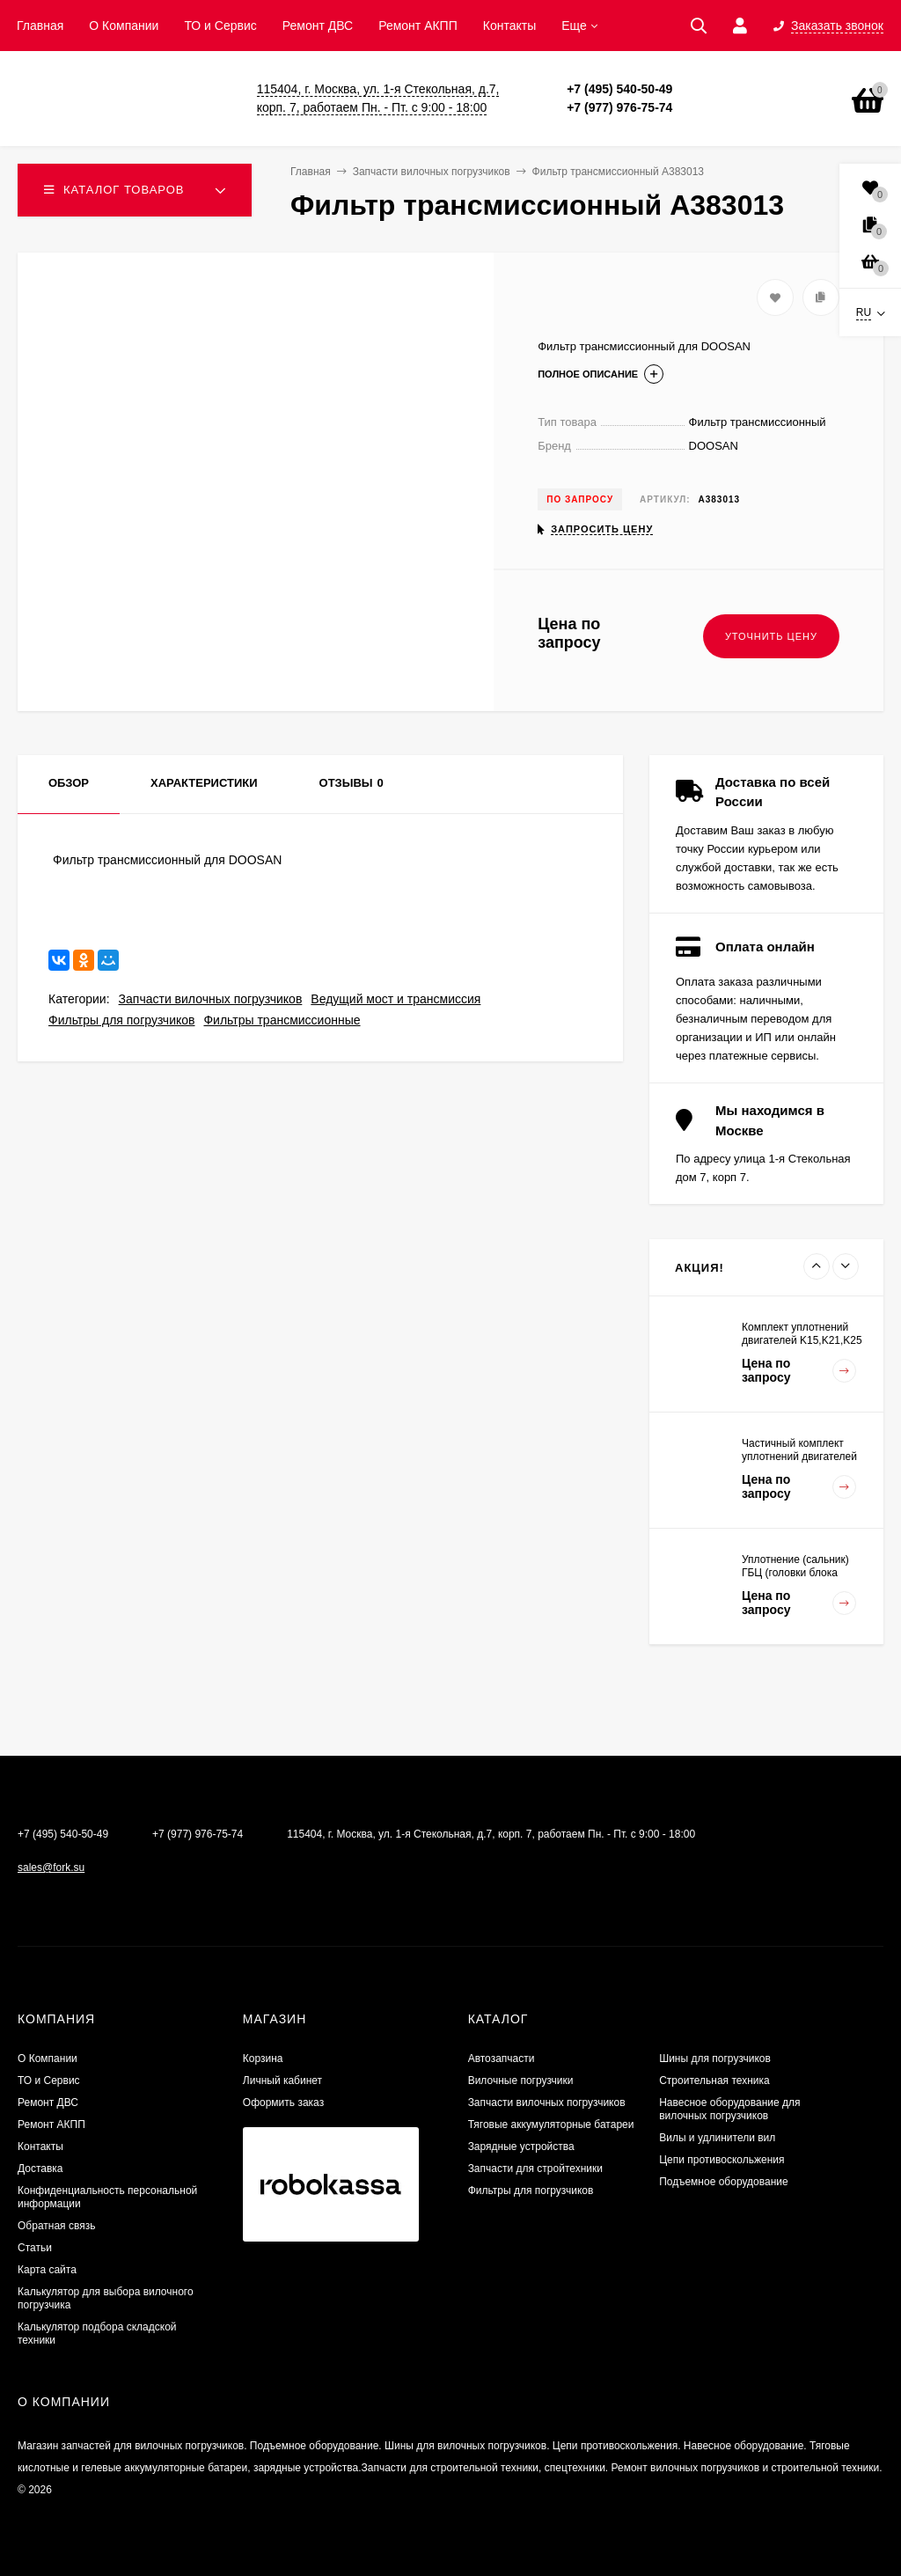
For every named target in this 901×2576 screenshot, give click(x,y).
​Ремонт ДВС (317, 25)
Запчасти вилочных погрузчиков (211, 999)
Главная (40, 25)
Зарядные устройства (521, 2146)
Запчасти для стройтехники (535, 2168)
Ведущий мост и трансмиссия (395, 999)
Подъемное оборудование (723, 2182)
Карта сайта (47, 2270)
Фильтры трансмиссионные (281, 1020)
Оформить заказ (283, 2102)
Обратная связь (56, 2226)
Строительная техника (714, 2080)
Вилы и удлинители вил (717, 2138)
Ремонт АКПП (418, 25)
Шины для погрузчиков (715, 2058)
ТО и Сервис (220, 25)
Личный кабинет (282, 2080)
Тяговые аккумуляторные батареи (551, 2124)
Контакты (509, 25)
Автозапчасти (501, 2058)
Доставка (40, 2168)
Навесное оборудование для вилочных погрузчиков (729, 2109)
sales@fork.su (51, 1867)
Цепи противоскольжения (721, 2160)
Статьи (35, 2248)
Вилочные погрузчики (521, 2080)
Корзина (263, 2058)
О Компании (123, 25)
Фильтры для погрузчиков (121, 1020)
